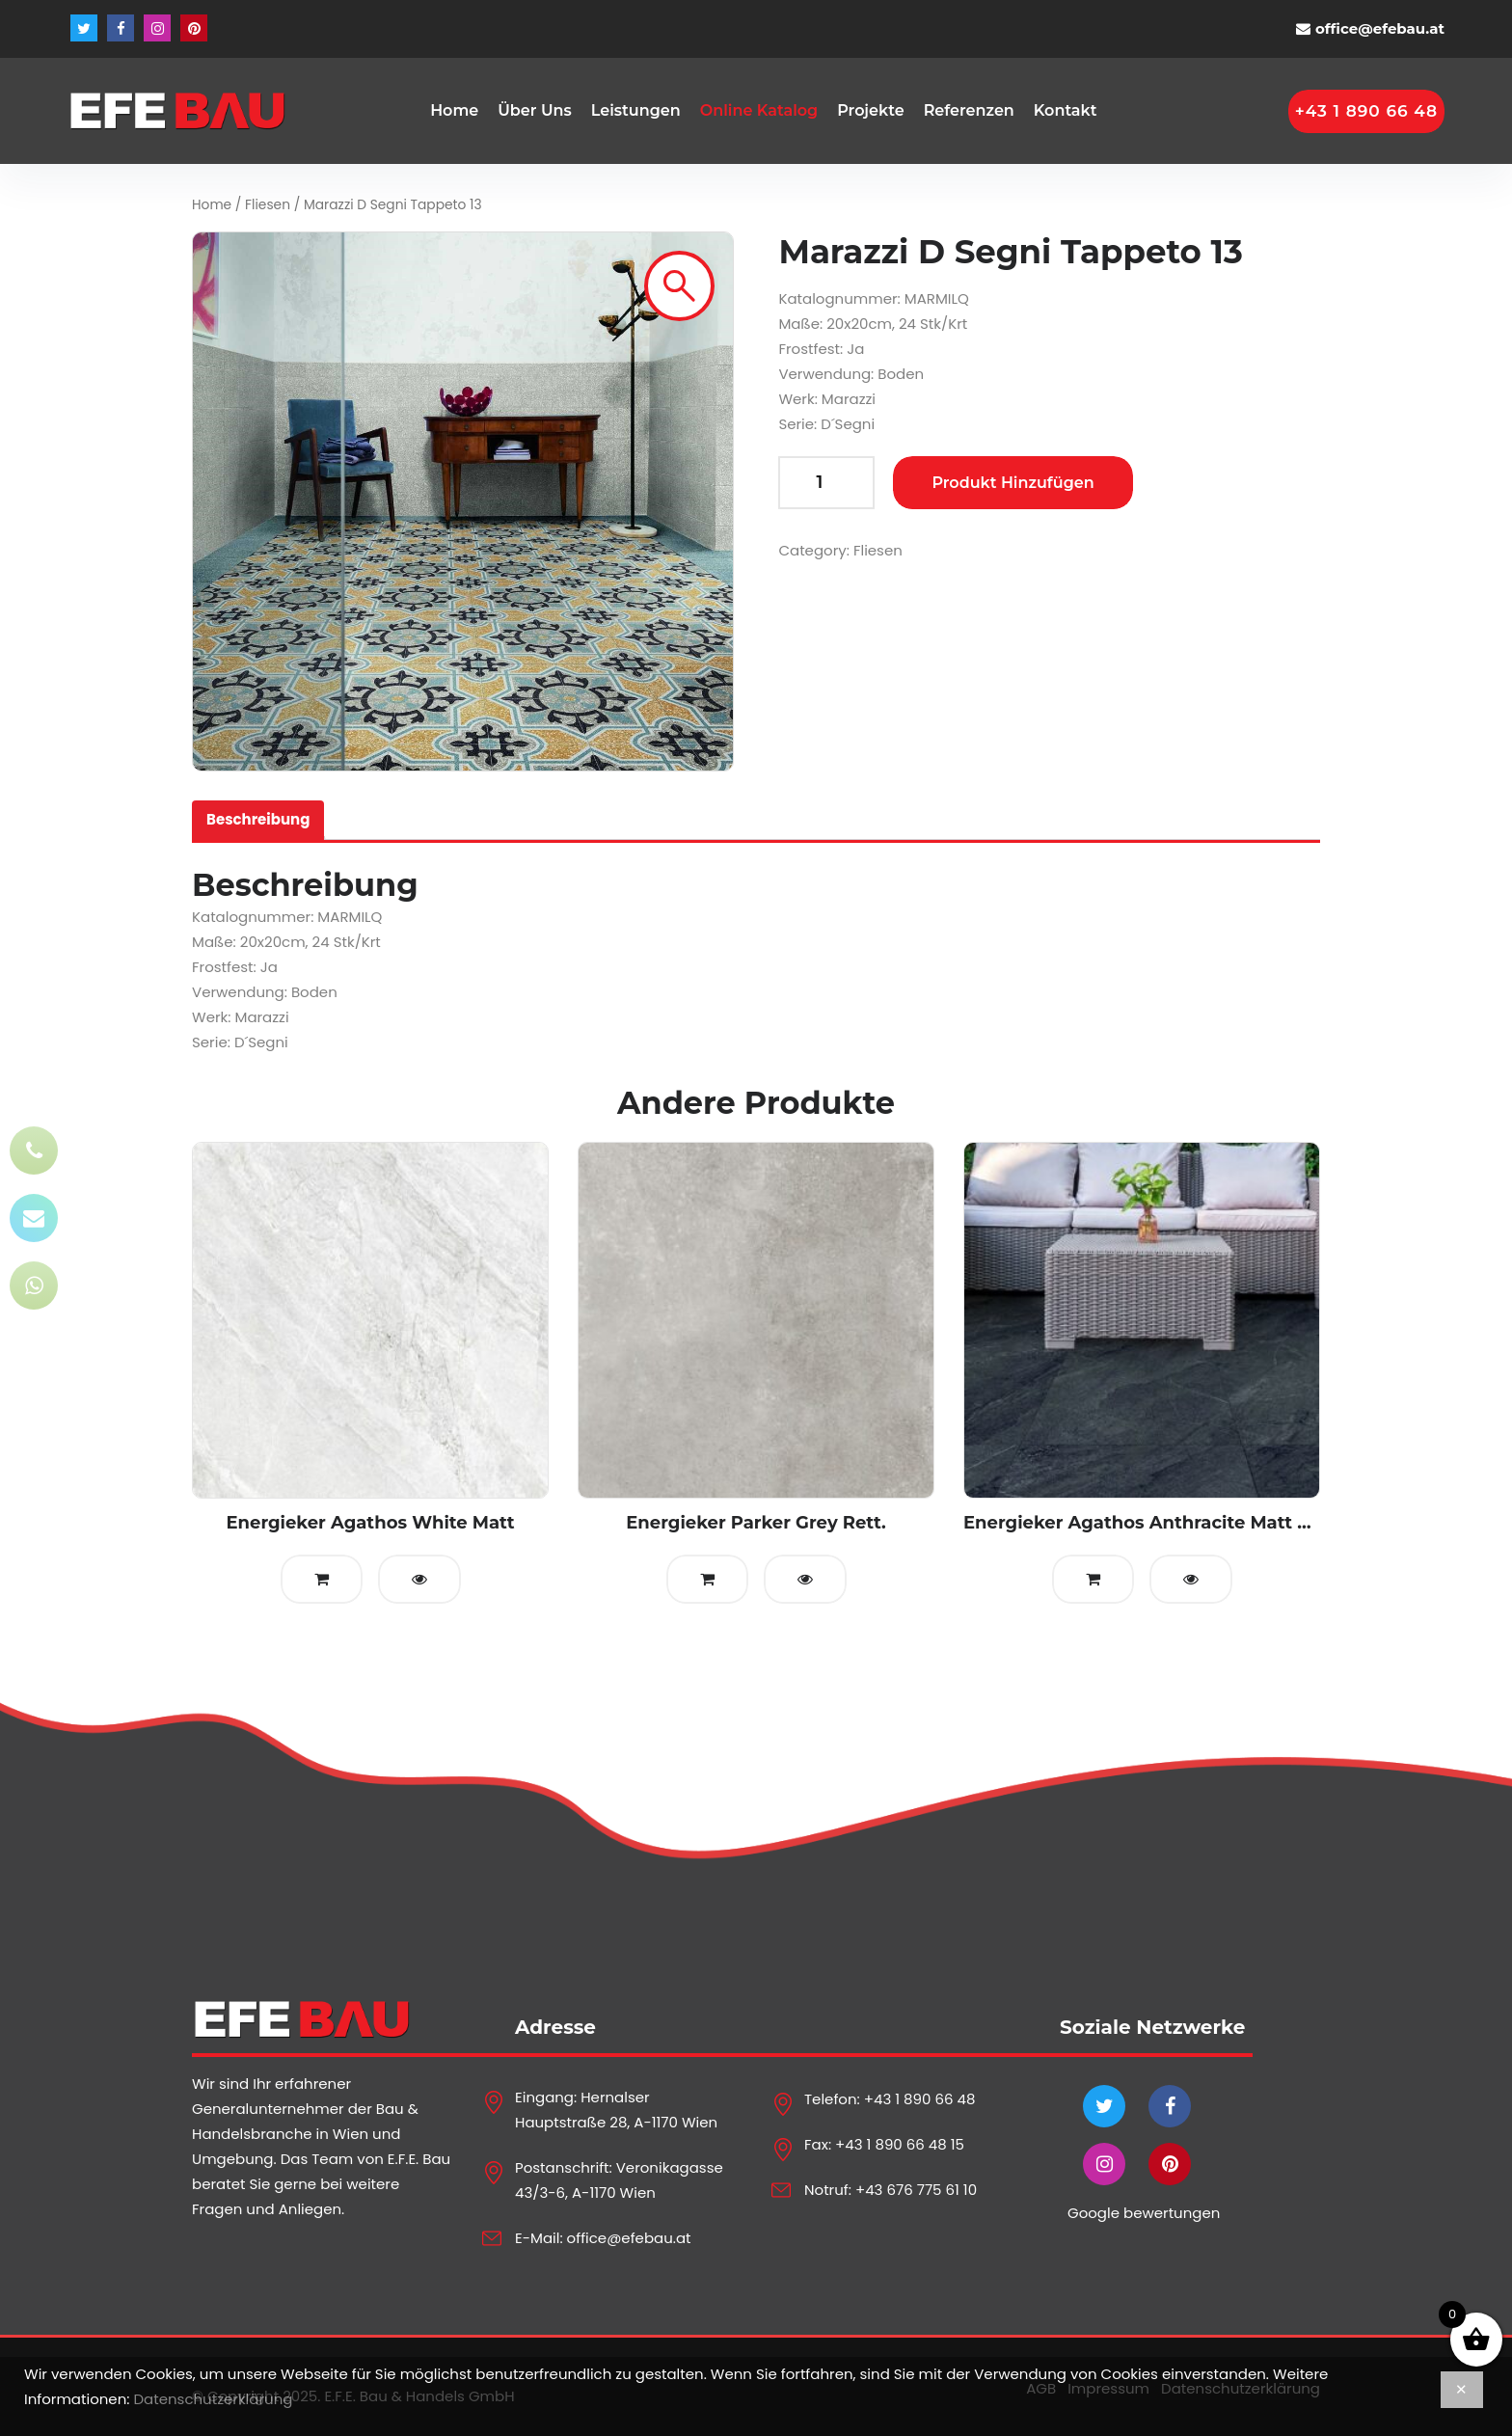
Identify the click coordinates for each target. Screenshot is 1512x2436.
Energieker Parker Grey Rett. (755, 1522)
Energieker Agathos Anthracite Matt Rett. (1151, 1522)
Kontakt (1065, 110)
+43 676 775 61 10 (916, 2189)
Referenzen (969, 110)
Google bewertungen (1143, 2213)
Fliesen (267, 205)
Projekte (870, 110)
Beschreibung (258, 819)
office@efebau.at (1379, 28)
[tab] (258, 820)
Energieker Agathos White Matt (370, 1522)
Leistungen (636, 110)
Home (454, 110)
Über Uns (535, 110)
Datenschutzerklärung (212, 2399)
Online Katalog (759, 110)
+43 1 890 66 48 (920, 2099)
